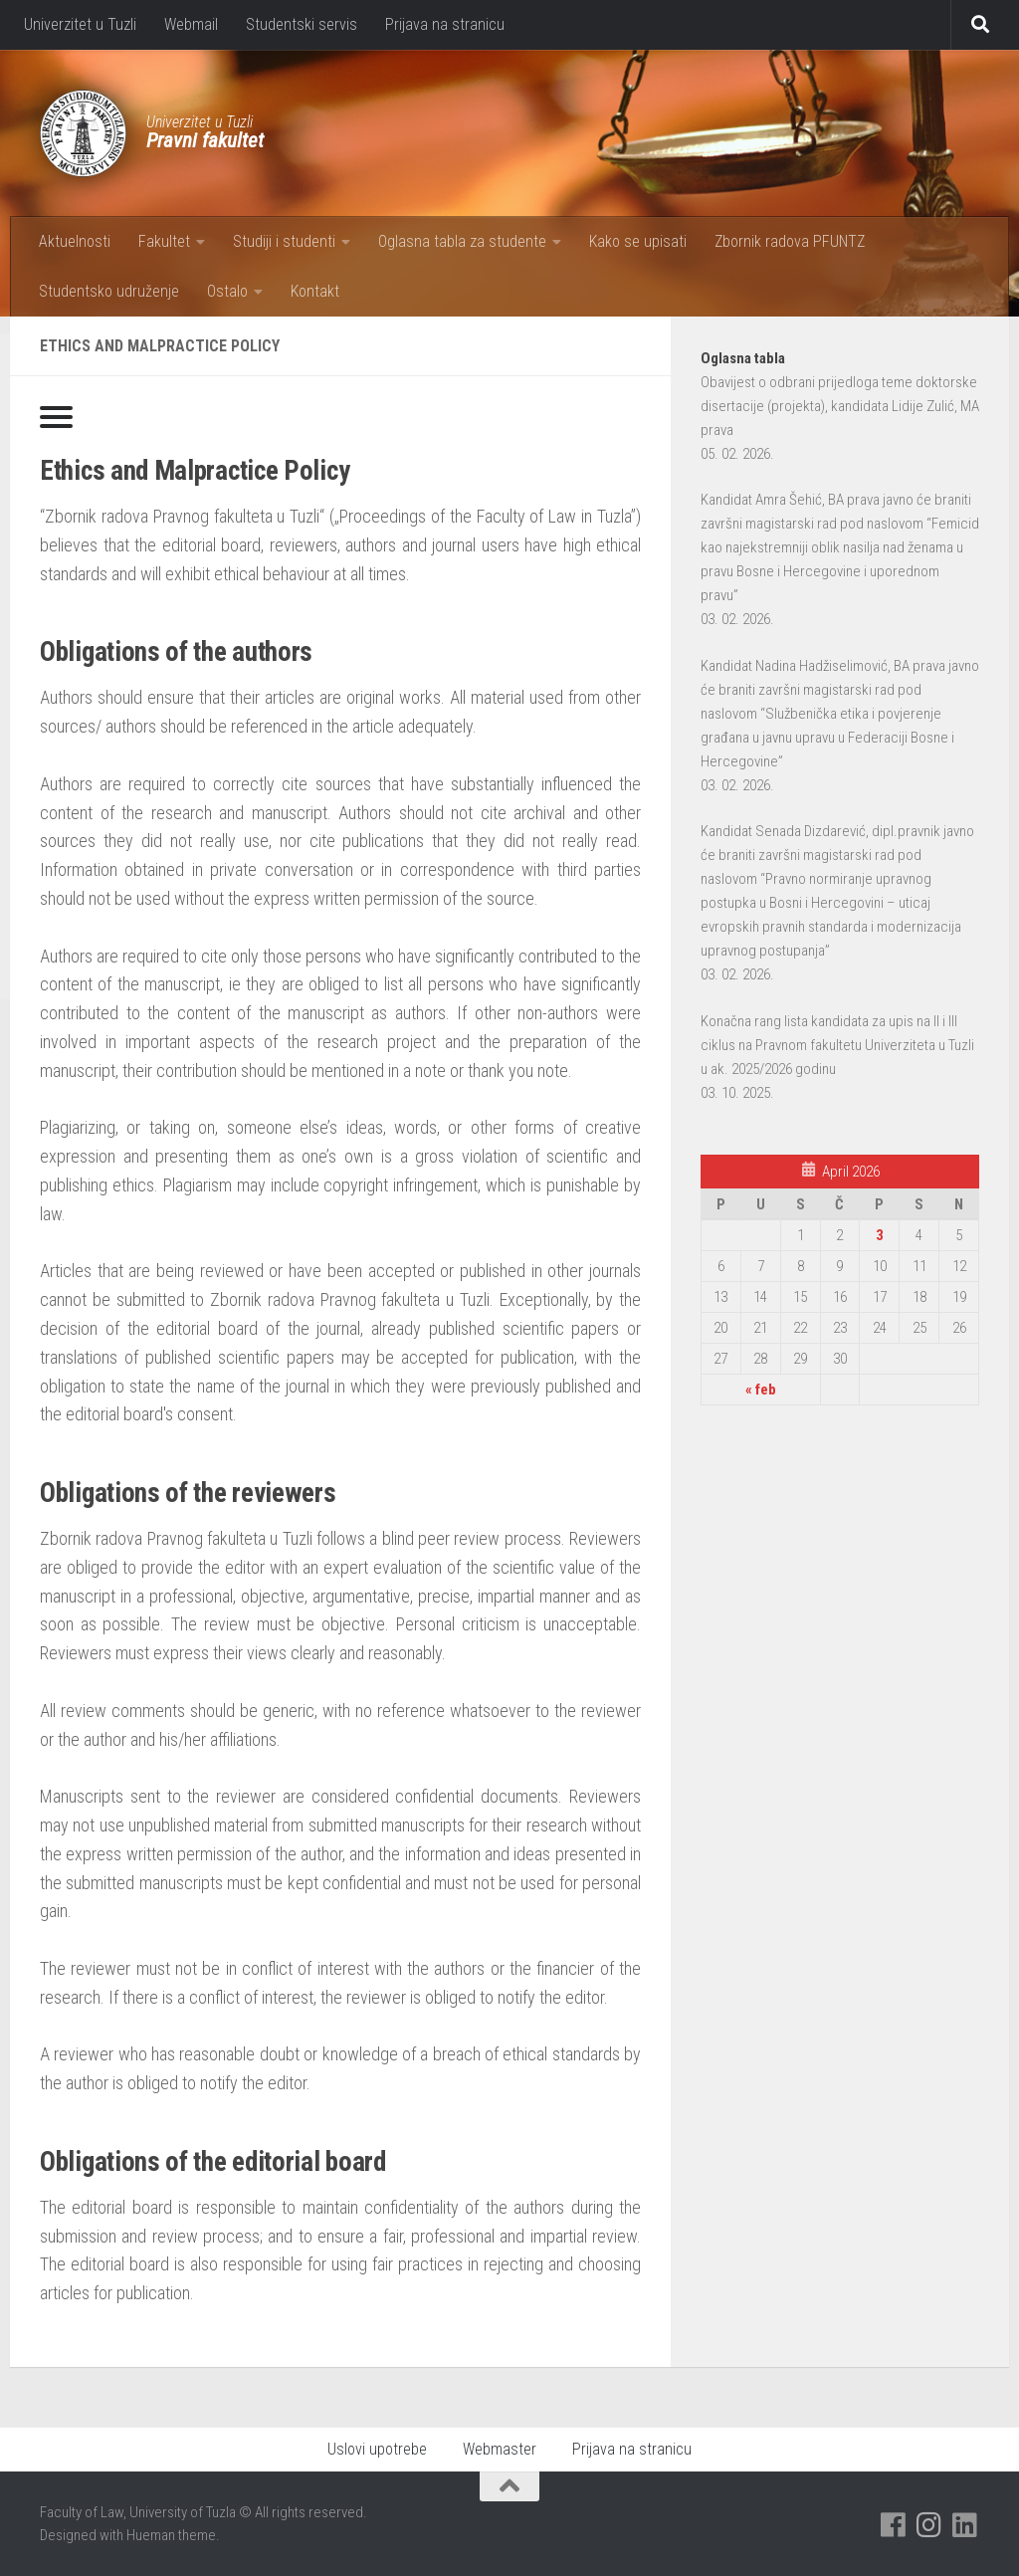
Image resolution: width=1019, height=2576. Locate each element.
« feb (760, 1389)
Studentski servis (301, 24)
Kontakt (315, 291)
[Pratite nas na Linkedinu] (965, 2525)
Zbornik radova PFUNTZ (789, 241)
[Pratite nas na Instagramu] (929, 2525)
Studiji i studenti (284, 241)
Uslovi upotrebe (377, 2449)
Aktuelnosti (74, 241)
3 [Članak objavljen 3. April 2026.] (880, 1235)
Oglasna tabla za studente (462, 241)
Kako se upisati (638, 241)
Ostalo (227, 291)
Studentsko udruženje (109, 291)
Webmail (191, 24)
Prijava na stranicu (445, 24)
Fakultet (164, 241)
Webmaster (499, 2449)
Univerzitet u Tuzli (80, 24)
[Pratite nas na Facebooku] (894, 2525)
